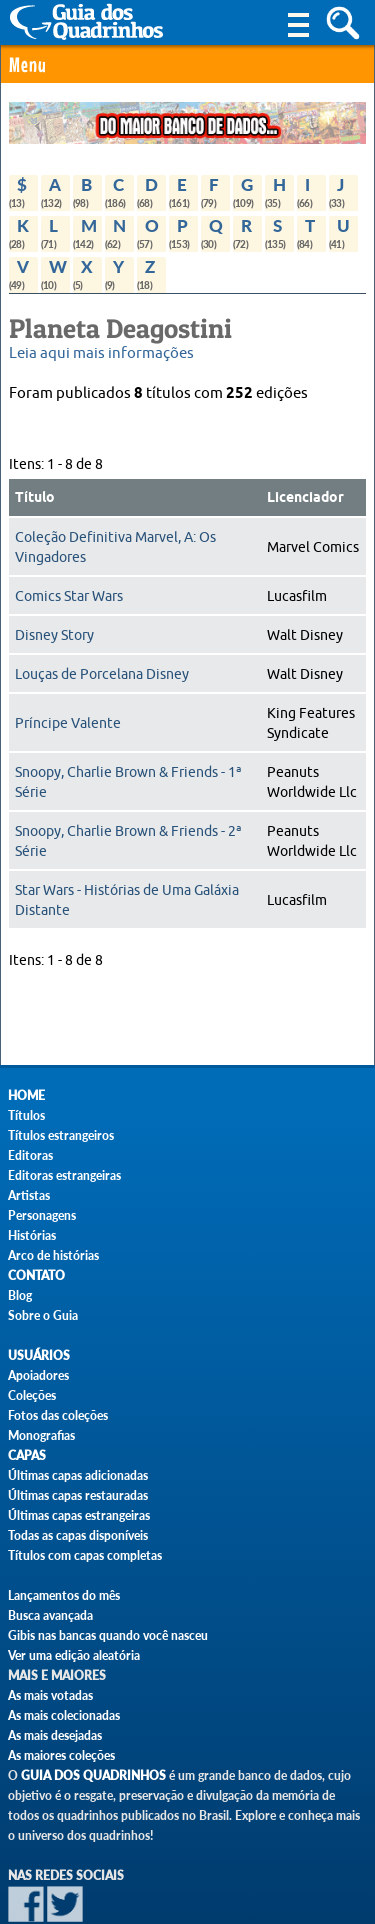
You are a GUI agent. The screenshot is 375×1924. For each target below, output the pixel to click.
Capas (27, 1455)
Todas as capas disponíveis (78, 1535)
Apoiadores (38, 1375)
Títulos (26, 1115)
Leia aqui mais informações (101, 353)
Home (26, 1095)
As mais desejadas (55, 1735)
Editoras (30, 1155)
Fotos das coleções (58, 1415)
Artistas (29, 1195)
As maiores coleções (61, 1755)
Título (35, 498)
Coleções (32, 1395)
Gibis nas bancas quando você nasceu (108, 1635)
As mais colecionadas (64, 1715)
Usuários (39, 1355)
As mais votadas (50, 1695)
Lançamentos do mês (64, 1595)
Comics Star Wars (69, 596)
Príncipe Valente (68, 723)
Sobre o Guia (43, 1315)
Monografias (41, 1435)
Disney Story (54, 635)
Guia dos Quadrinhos (93, 1775)
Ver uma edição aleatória (74, 1655)
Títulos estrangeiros (61, 1135)
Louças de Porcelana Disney (102, 674)
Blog (20, 1295)
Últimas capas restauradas (78, 1495)
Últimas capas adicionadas (78, 1475)
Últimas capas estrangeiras (79, 1515)
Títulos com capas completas (85, 1555)
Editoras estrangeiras (64, 1175)
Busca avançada (50, 1615)
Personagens (42, 1215)
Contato (36, 1275)
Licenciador (305, 498)
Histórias (32, 1235)
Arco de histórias (53, 1255)
